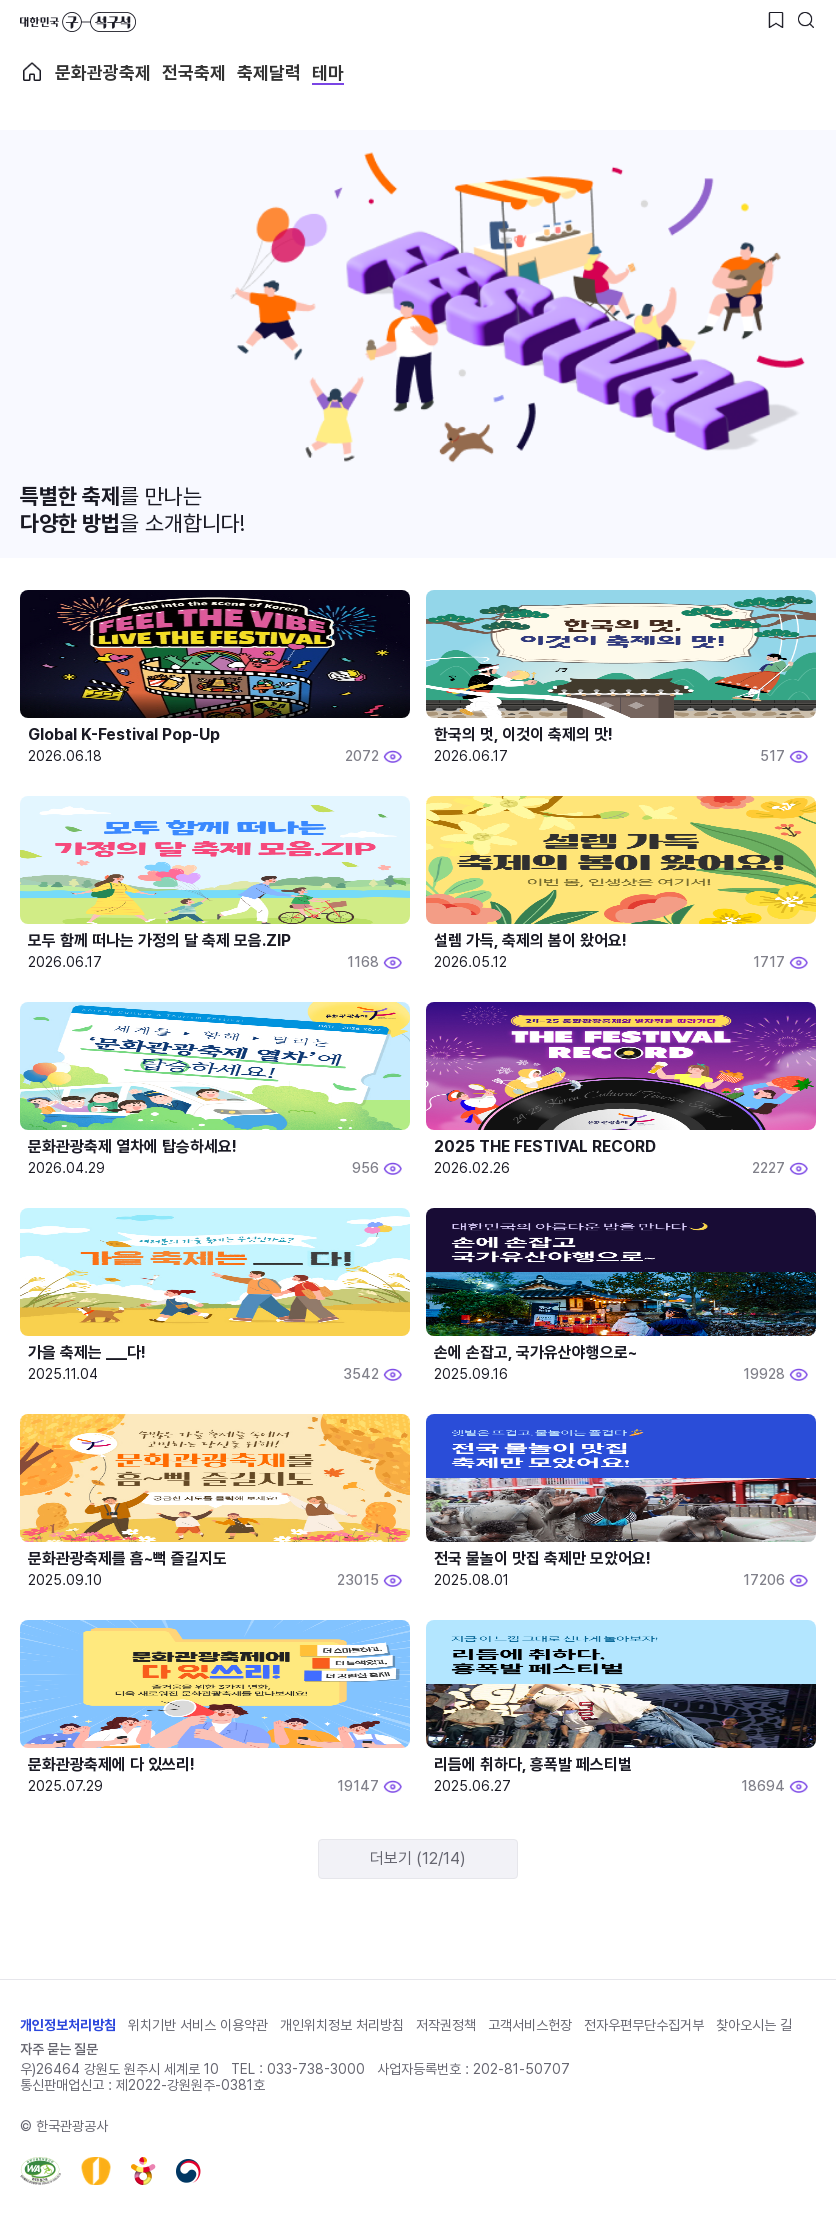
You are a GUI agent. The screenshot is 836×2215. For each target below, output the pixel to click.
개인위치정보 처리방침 (342, 2025)
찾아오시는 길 (754, 2025)
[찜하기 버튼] (776, 20)
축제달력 (269, 72)
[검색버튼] (806, 20)
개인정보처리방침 (68, 2025)
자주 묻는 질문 (59, 2049)
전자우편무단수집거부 (644, 2025)
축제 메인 (32, 72)
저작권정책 (446, 2025)
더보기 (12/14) (418, 1858)
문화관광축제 (103, 72)
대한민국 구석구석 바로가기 (78, 22)
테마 (328, 72)
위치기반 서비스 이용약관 (198, 2025)
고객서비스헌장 (530, 2025)
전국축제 (194, 72)
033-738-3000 (316, 2069)
